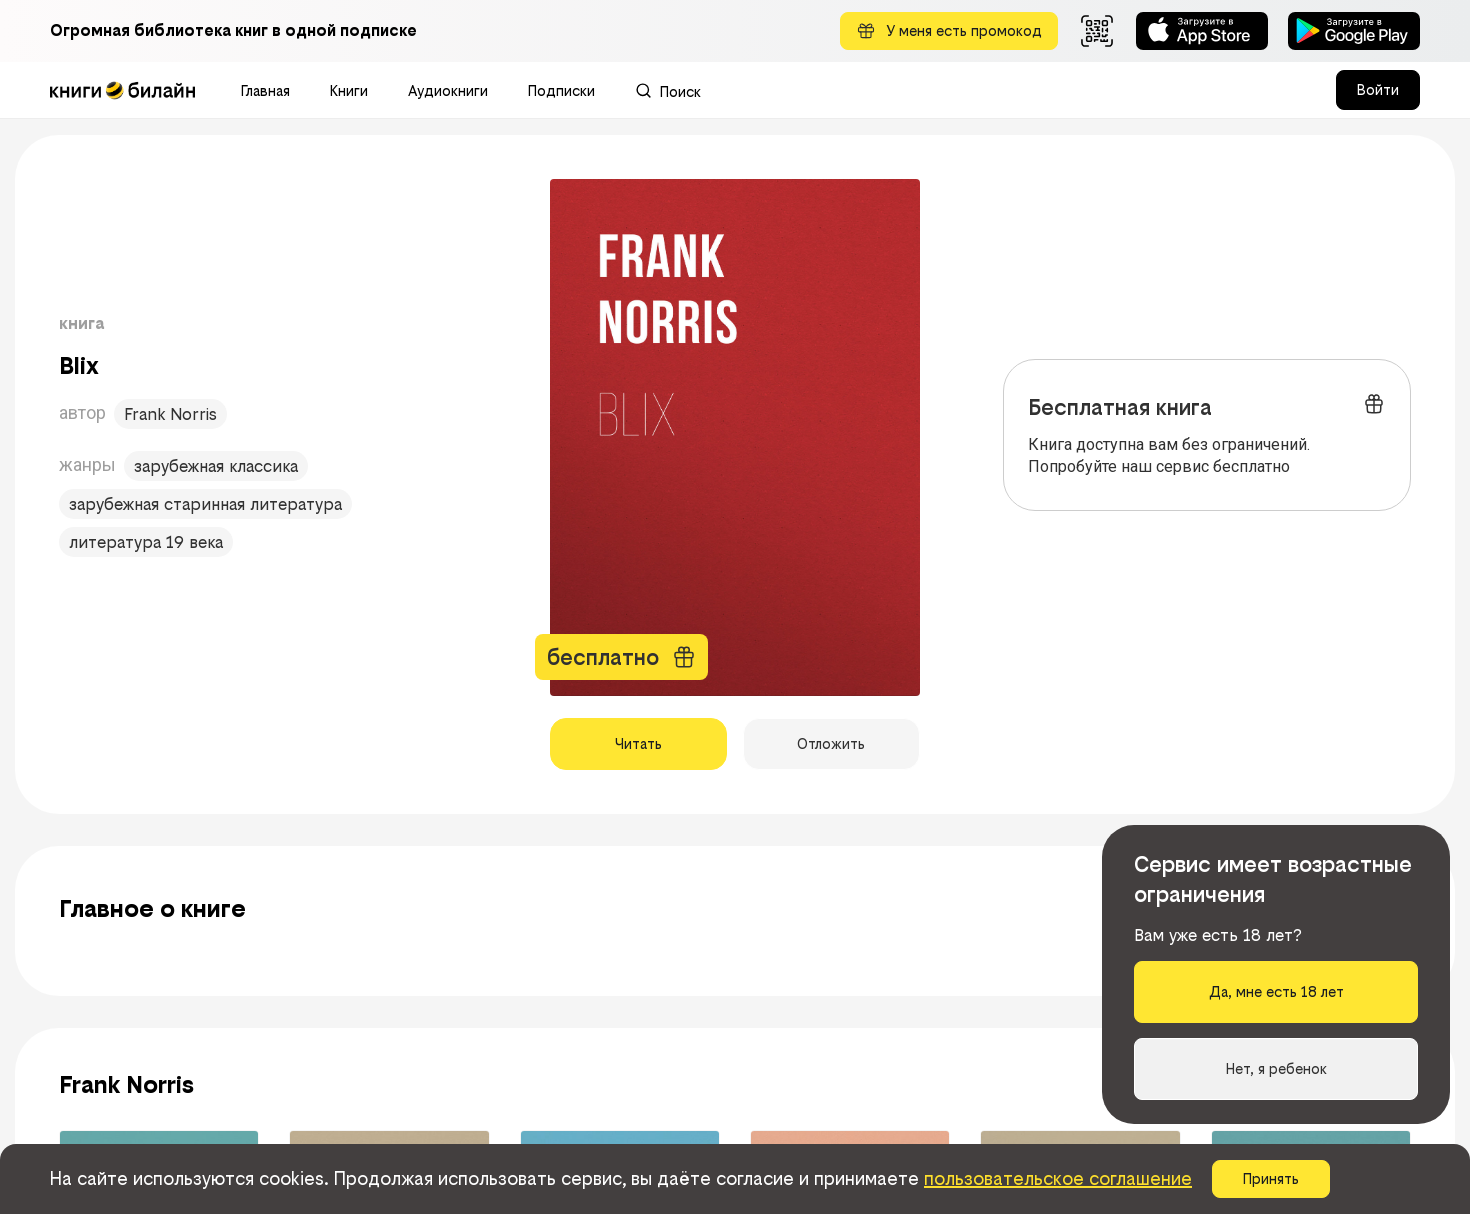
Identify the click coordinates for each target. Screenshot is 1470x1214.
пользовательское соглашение (1058, 1178)
